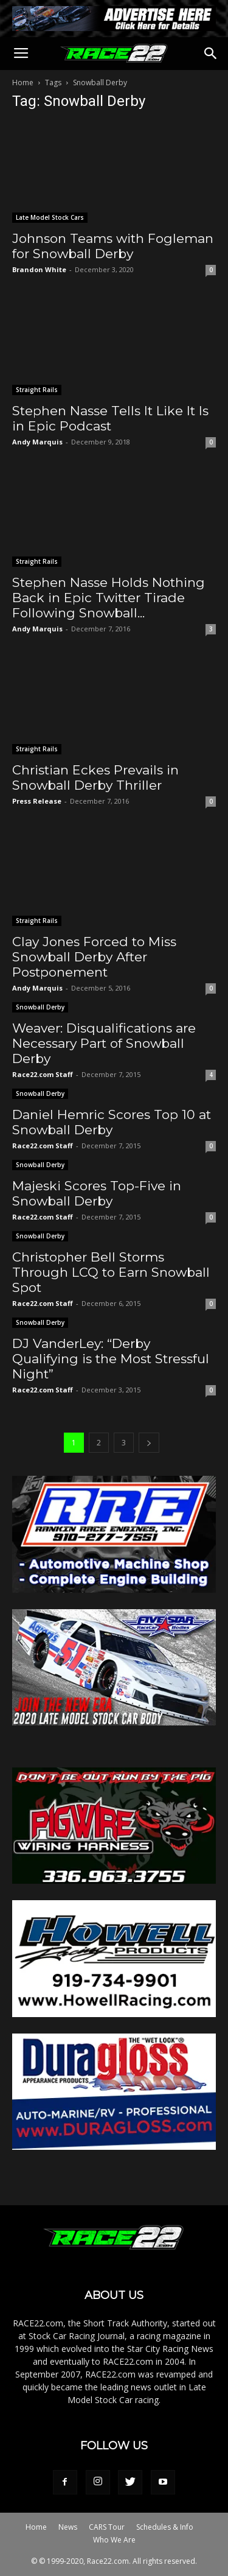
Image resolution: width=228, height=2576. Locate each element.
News (67, 2527)
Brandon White (39, 269)
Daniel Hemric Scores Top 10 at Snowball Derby (111, 1122)
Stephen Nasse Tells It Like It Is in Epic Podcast (110, 418)
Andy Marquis (37, 441)
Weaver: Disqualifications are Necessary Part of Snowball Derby (104, 1043)
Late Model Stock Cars (50, 217)
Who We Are (114, 2540)
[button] (211, 53)
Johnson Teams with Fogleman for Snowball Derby (112, 246)
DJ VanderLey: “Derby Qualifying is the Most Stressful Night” (110, 1358)
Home (22, 82)
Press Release (36, 800)
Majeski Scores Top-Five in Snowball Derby (96, 1193)
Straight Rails (37, 389)
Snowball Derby (40, 1007)
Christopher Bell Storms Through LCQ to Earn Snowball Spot (111, 1272)
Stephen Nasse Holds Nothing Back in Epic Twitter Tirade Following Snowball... (108, 597)
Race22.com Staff (42, 1074)
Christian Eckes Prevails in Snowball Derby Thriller (95, 777)
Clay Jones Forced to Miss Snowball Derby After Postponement (94, 957)
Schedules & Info (164, 2527)
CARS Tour (107, 2527)
